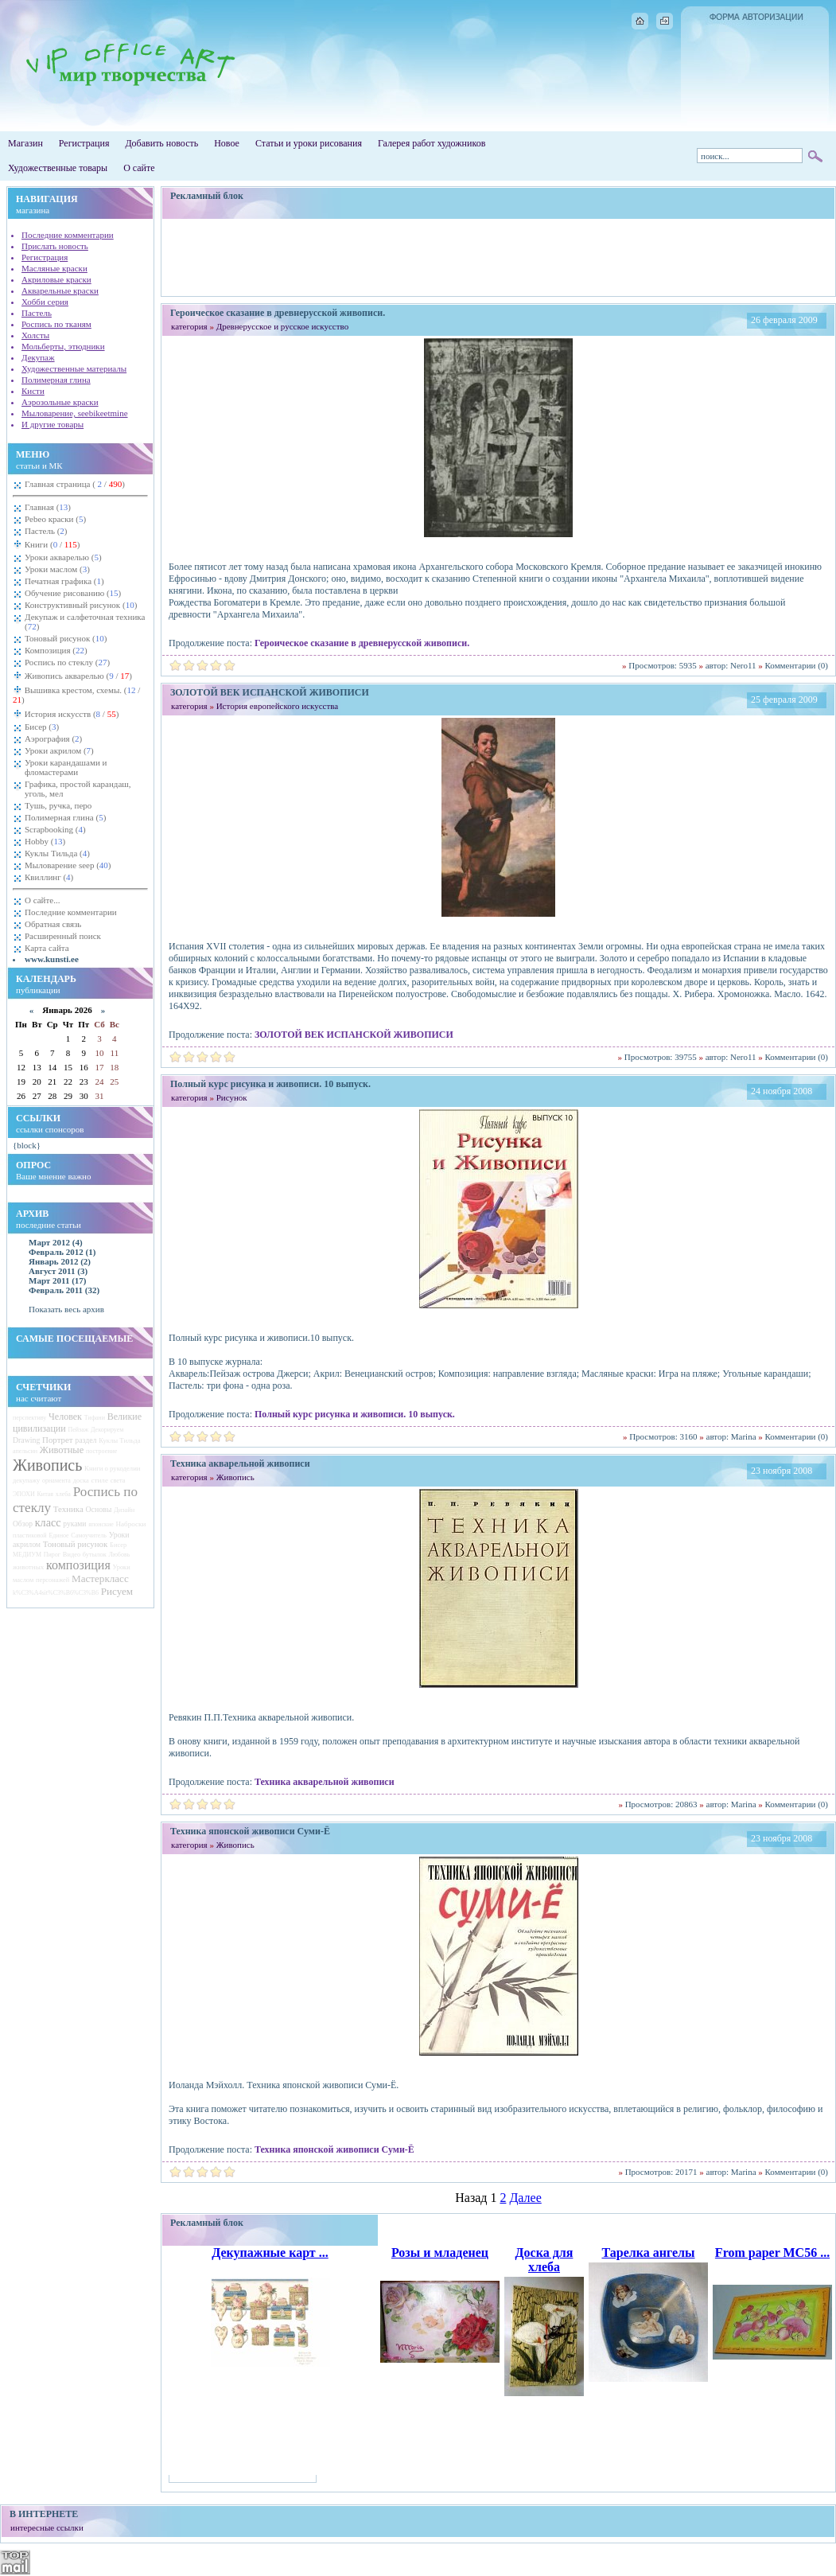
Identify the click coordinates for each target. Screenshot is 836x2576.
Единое (58, 1535)
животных (28, 1567)
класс (48, 1522)
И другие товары (52, 424)
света (118, 1480)
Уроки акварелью (63, 557)
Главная (48, 507)
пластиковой (30, 1535)
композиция (78, 1565)
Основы (99, 1509)
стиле (99, 1480)
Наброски (130, 1524)
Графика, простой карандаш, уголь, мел (78, 788)
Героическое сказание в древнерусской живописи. (362, 643)
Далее (525, 2197)
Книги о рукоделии (112, 1468)
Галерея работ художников (431, 143)
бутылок (95, 1554)
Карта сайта (47, 948)
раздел (85, 1440)
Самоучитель (89, 1535)
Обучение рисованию (73, 593)
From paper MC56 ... (772, 2252)
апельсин (25, 1451)
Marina (743, 1436)
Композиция (56, 650)
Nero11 (743, 665)
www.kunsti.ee (52, 959)
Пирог (52, 1554)
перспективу (29, 1417)
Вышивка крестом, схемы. (76, 694)
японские (101, 1524)
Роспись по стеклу (67, 662)
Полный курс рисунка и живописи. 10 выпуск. (355, 1414)
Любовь (119, 1554)
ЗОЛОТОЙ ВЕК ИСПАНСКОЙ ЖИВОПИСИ (354, 1034)
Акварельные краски (60, 290)
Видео (71, 1554)
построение (101, 1451)
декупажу (26, 1480)
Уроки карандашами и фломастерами (66, 767)
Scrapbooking (55, 829)
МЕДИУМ (27, 1554)
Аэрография (53, 738)
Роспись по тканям (56, 324)
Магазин (25, 143)
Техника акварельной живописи (325, 1781)
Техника (68, 1509)
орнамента (56, 1480)
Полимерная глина (56, 379)
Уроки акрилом (59, 750)
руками (74, 1524)
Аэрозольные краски (60, 402)
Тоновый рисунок (66, 638)
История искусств (70, 714)
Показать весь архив (66, 1309)
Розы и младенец (439, 2252)
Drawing (26, 1440)
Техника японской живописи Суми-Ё (334, 2149)
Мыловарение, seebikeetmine (74, 413)
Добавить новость (161, 143)
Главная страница (75, 484)
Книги (51, 544)
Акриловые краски (56, 279)
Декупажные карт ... (270, 2252)
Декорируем (107, 1429)
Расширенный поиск (63, 936)
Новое (226, 143)
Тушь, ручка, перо (58, 805)
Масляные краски (54, 268)
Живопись (47, 1465)
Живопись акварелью (77, 675)
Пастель (36, 313)
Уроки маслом (57, 569)
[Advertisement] (498, 257)
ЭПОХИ (24, 1494)
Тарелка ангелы (647, 2252)
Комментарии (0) (796, 665)
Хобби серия (44, 301)
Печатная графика (64, 581)
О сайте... (42, 900)
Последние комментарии (67, 235)
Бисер (42, 726)
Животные (62, 1450)
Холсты (35, 335)
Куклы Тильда (57, 853)
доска (81, 1480)
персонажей (52, 1580)
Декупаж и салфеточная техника (85, 621)
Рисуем (117, 1591)
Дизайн (124, 1510)
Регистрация (84, 143)
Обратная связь (53, 924)
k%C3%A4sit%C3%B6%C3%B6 (56, 1592)
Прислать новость (54, 246)
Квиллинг (49, 877)
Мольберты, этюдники (63, 346)
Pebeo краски (55, 519)
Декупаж (38, 357)
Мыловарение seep (68, 865)
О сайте (138, 167)
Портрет (57, 1439)
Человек (65, 1416)
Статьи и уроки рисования (308, 143)
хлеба (63, 1494)
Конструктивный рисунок (81, 605)
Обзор (23, 1524)
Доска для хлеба (544, 2260)
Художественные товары (57, 167)
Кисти (33, 391)
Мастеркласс (100, 1578)
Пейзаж (78, 1429)
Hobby (45, 841)
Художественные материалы (73, 368)
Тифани (94, 1417)
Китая (45, 1494)
